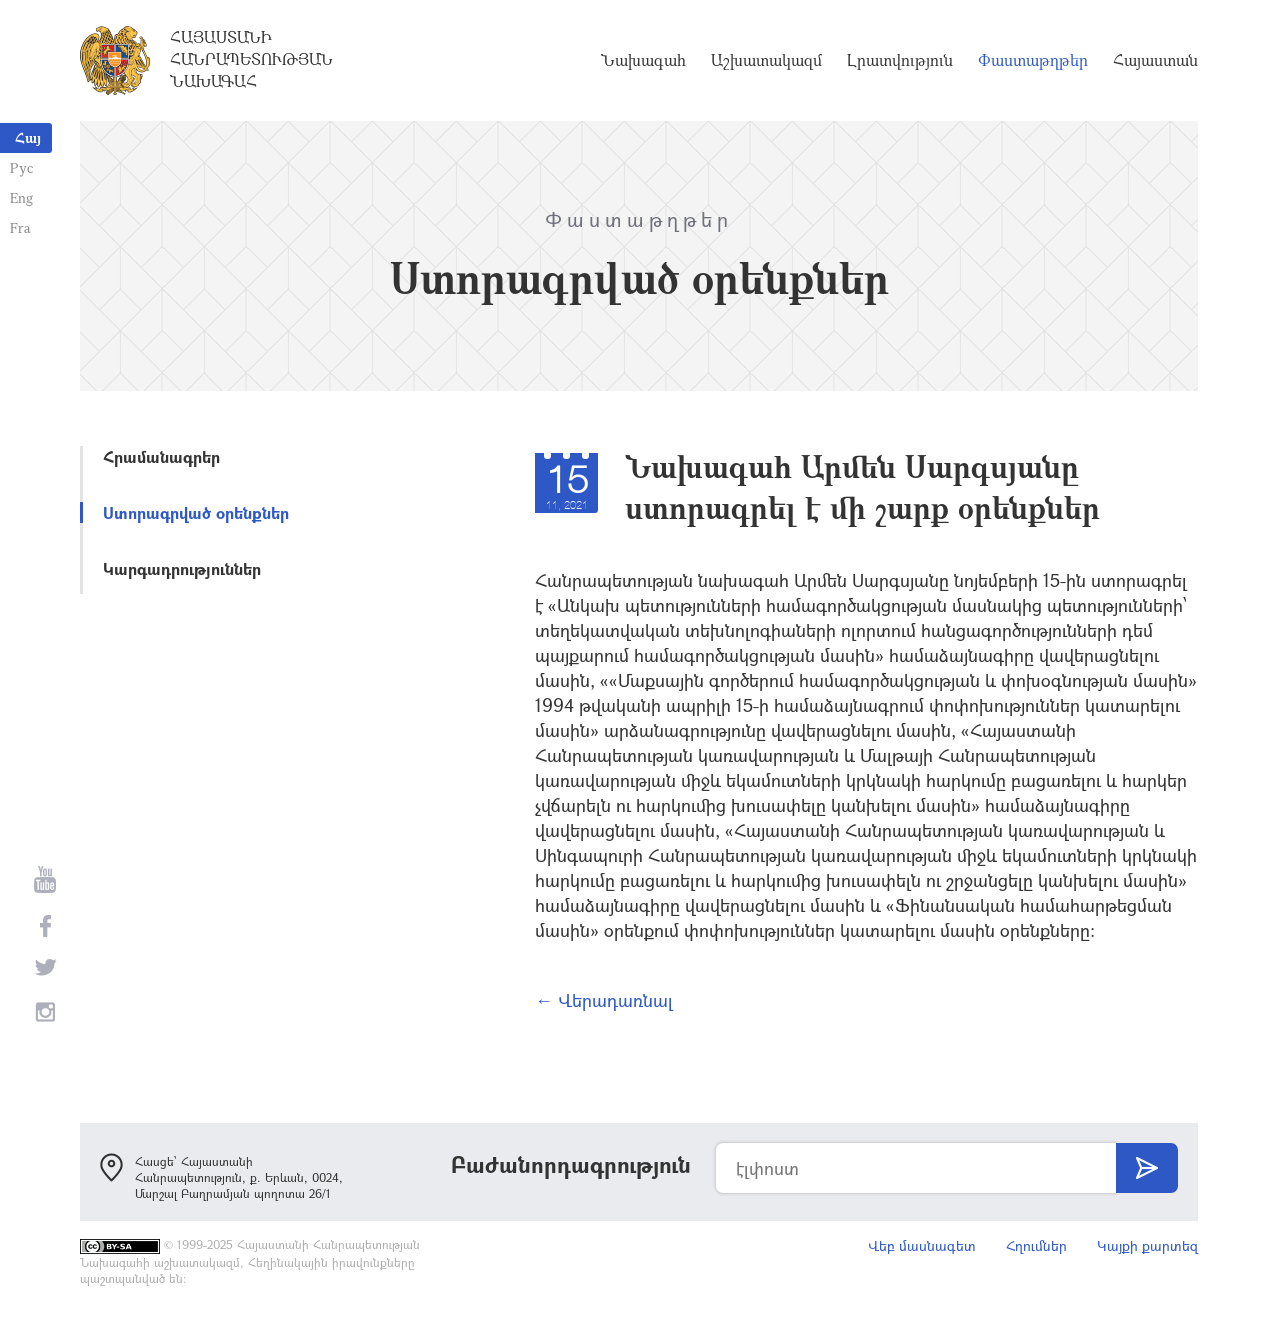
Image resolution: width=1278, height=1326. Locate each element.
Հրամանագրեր (161, 456)
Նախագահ (643, 60)
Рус (21, 167)
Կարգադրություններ (182, 568)
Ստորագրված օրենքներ (196, 512)
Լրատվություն (900, 60)
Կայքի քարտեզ (1147, 1245)
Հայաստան (1155, 60)
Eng (21, 197)
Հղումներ (1036, 1245)
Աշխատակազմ (766, 60)
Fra (20, 227)
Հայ (28, 137)
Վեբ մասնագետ (922, 1245)
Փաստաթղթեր (1033, 60)
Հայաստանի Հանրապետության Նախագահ (251, 59)
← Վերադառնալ (604, 1000)
